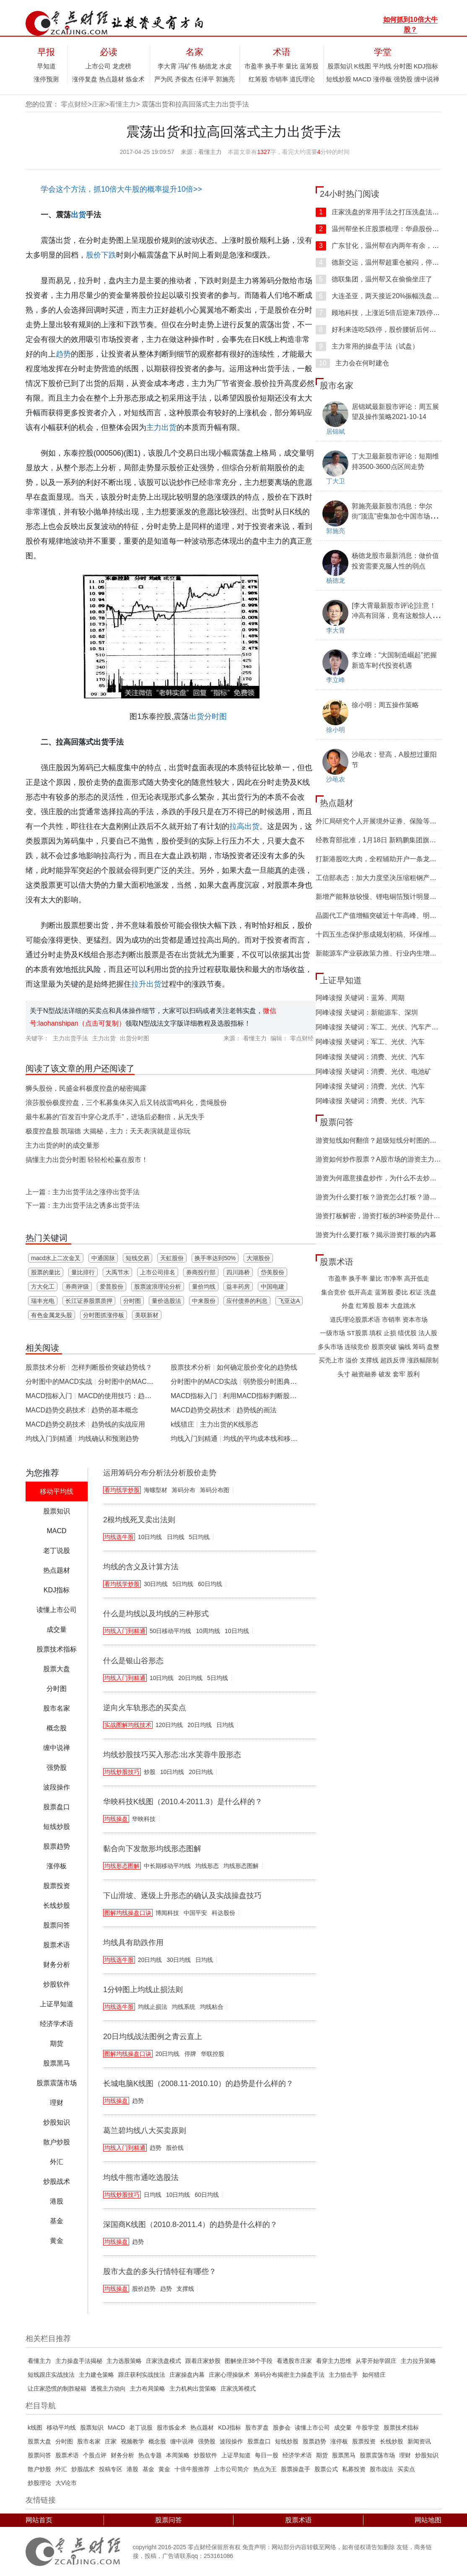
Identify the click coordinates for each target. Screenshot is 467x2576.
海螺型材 (155, 1490)
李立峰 (335, 679)
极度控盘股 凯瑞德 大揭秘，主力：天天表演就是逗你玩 (108, 1131)
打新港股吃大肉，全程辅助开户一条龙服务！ (383, 858)
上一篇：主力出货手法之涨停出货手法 (83, 1192)
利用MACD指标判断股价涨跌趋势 (273, 1395)
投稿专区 (110, 2469)
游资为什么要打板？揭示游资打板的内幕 (376, 1234)
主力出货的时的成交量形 (62, 1145)
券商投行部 (200, 1272)
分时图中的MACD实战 (59, 1381)
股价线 (175, 2147)
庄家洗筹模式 (238, 2388)
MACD (362, 79)
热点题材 (111, 79)
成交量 (343, 2427)
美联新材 (146, 1315)
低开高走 (360, 1292)
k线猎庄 (182, 1424)
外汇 (61, 2469)
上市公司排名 (157, 1272)
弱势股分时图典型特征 (276, 1381)
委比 (401, 1292)
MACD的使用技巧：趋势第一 (121, 1395)
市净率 (393, 1278)
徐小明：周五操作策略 (385, 704)
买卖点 (406, 2469)
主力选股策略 (124, 2360)
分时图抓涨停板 (103, 1315)
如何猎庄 (374, 2374)
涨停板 (382, 79)
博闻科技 (167, 1912)
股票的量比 (45, 1272)
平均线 (382, 66)
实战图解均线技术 (127, 1725)
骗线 (404, 1346)
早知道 (46, 66)
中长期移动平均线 (167, 1865)
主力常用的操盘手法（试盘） (367, 346)
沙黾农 (335, 779)
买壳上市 (331, 1360)
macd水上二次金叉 (55, 1258)
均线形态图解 (122, 1865)
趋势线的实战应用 (118, 1424)
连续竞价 (357, 1346)
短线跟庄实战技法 (51, 2374)
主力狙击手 (343, 2374)
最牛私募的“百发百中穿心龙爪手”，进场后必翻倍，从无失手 (115, 1116)
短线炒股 (338, 79)
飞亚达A (289, 1300)
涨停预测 (46, 79)
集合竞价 (333, 1292)
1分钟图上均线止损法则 (143, 1989)
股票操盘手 (295, 2469)
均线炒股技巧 (122, 1772)
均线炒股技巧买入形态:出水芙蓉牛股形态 (172, 1754)
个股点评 (94, 2455)
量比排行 (83, 1272)
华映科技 (144, 1818)
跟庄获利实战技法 (141, 2374)
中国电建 (272, 1286)
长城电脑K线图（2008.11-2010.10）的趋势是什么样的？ (198, 2083)
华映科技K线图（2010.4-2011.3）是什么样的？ (182, 1801)
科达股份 (223, 1912)
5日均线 (199, 1537)
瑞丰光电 (42, 1300)
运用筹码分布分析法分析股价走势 (159, 1473)
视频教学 (132, 2441)
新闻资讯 (419, 2441)
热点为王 (265, 2469)
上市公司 (98, 66)
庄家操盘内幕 (187, 2374)
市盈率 (253, 66)
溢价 (351, 1360)
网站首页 (39, 2520)
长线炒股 (391, 2441)
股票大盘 (39, 2441)
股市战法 (381, 2469)
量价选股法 (166, 1300)
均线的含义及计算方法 (141, 1567)
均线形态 (207, 1865)
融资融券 (364, 1374)
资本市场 (415, 1319)
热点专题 (150, 2455)
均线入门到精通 (49, 1438)
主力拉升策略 (418, 2360)
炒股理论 (39, 2483)
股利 (413, 1374)
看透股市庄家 (294, 2360)
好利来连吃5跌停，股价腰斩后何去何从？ (386, 329)
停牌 (190, 2053)
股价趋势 (144, 2288)
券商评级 (77, 1286)
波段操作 (231, 2441)
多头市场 (330, 1346)
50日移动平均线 (171, 1631)
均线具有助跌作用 (133, 1942)
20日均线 (191, 1678)
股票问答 (336, 1122)
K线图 (362, 66)
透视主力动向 (108, 2388)
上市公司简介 (231, 2469)
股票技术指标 (401, 2427)
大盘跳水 (403, 1305)
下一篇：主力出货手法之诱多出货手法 (83, 1205)
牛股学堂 (367, 2427)
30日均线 (156, 1584)
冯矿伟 (187, 66)
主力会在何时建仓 (352, 363)
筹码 (419, 1346)
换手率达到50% (215, 1258)
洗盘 (430, 1292)
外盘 (348, 1305)
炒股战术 (83, 2469)
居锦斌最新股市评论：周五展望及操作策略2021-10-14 (395, 411)
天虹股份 (172, 1258)
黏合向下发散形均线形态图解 (152, 1848)
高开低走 (416, 1278)
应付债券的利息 (246, 1300)
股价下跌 (101, 255)
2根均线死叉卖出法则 (139, 1520)
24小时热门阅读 (349, 193)
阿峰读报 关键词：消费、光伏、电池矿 (373, 1071)
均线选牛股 (119, 1537)
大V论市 (66, 2483)
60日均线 (210, 1584)
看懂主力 (122, 104)
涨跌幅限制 (422, 1360)
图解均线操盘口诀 (127, 1912)
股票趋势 (314, 2441)
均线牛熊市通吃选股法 (141, 2177)
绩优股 (407, 1332)
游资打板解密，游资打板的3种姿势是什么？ (381, 1215)
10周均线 (208, 1631)
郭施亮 (225, 79)
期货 (322, 2455)
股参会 (282, 2427)
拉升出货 (146, 984)
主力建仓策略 (96, 2374)
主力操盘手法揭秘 (78, 2360)
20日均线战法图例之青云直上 (152, 2036)
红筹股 (258, 79)
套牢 (399, 1374)
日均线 (175, 1537)
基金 (148, 2469)
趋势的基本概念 (114, 1410)
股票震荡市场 (377, 2455)
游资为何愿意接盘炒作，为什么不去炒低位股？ (386, 1178)
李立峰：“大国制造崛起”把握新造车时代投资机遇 (394, 660)
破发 (385, 1374)
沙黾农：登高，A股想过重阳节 (394, 759)
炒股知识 (426, 2455)
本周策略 (177, 2455)
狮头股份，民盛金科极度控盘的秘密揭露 (86, 1088)
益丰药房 (238, 1286)
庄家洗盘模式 (163, 2360)
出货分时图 (208, 716)
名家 (194, 52)
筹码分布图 (214, 1490)
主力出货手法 (70, 1038)
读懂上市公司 (312, 2427)
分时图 (402, 66)
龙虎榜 (121, 66)
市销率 (278, 79)
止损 (390, 1332)
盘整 (433, 1346)
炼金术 (135, 79)
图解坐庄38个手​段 (248, 2360)
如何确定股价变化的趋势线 (257, 1367)
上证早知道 (341, 980)
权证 (416, 1292)
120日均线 (169, 1725)
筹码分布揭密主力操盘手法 (289, 2374)
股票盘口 (259, 2441)
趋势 (63, 354)
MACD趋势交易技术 (56, 1410)
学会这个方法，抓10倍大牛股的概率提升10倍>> (121, 189)
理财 (405, 2455)
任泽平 (204, 79)
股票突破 (384, 1346)
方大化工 (42, 1286)
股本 (382, 1305)
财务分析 (122, 2455)
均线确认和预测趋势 (108, 1438)
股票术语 (336, 1261)
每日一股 (266, 2455)
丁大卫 (335, 480)
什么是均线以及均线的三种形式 (156, 1614)
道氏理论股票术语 (355, 1319)
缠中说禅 (426, 79)
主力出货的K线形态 (229, 1424)
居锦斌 (335, 431)
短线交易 (137, 1258)
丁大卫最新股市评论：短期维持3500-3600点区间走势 (395, 461)
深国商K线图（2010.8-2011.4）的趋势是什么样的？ (190, 2224)
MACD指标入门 (49, 1395)
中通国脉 (103, 1258)
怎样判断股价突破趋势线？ (112, 1367)
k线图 (35, 2427)
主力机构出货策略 (192, 2388)
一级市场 (332, 1332)
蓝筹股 (309, 66)
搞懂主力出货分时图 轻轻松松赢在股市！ (87, 1159)
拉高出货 (244, 826)
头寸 (343, 1374)
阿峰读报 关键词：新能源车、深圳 (367, 1012)
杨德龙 (208, 66)
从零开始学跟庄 (376, 2360)
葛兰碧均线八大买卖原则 (144, 2130)
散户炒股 (39, 2469)
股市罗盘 (257, 2427)
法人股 (427, 1332)
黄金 (164, 2469)
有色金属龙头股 (51, 1315)
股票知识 (340, 66)
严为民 (163, 79)
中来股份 (203, 1300)
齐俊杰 (184, 79)
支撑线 (185, 2288)
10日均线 (150, 1537)
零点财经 (74, 104)
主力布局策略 (147, 2388)
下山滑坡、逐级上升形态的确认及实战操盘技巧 (182, 1895)
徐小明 (335, 729)
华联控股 (212, 2053)
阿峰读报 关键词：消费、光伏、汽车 (370, 1056)
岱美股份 (272, 1272)
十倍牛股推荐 (192, 2469)
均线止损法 (152, 2006)
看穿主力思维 (333, 2360)
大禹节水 (117, 1272)
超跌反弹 (392, 1360)
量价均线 (203, 1286)
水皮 (225, 66)
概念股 (157, 2441)
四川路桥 (238, 1272)
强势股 (403, 79)
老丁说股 (141, 2427)
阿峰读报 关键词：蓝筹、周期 (360, 997)
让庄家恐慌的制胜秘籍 (57, 2388)
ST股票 (357, 1332)
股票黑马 (343, 2455)
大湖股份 (258, 1258)
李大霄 (167, 66)
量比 (291, 66)
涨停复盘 (84, 79)
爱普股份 (111, 1286)
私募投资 (354, 2469)
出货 (78, 215)
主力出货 (161, 427)
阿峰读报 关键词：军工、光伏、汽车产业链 (380, 1027)
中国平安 (195, 1912)
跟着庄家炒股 (203, 2360)
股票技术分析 (46, 1367)
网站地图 (428, 2520)
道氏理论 (302, 79)
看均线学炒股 (122, 1490)
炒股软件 (205, 2455)
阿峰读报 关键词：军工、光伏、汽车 (370, 1041)
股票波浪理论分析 (157, 1286)
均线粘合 (211, 2006)
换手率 (274, 66)
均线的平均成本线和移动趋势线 (270, 1438)
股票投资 (364, 2441)
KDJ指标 (426, 66)
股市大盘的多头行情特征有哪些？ (159, 2271)
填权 (375, 1332)
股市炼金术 (171, 2427)
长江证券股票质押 (88, 1300)
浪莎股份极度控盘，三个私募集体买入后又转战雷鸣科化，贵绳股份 (126, 1102)
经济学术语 (297, 2455)
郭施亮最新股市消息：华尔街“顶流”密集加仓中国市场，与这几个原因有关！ (394, 516)
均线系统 (183, 2006)
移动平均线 (61, 2427)
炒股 (150, 1772)
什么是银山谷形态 (133, 1661)
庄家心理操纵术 (229, 2374)
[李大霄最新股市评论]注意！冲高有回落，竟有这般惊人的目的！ (395, 615)
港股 (132, 2469)
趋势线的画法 (256, 1410)
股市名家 (336, 385)
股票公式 (326, 2469)
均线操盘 (116, 1818)
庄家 (98, 104)
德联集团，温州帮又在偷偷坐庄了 (374, 279)
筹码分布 (183, 1490)
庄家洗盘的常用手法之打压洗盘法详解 (381, 212)
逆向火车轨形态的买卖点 (144, 1707)
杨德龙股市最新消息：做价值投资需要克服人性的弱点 (395, 560)
